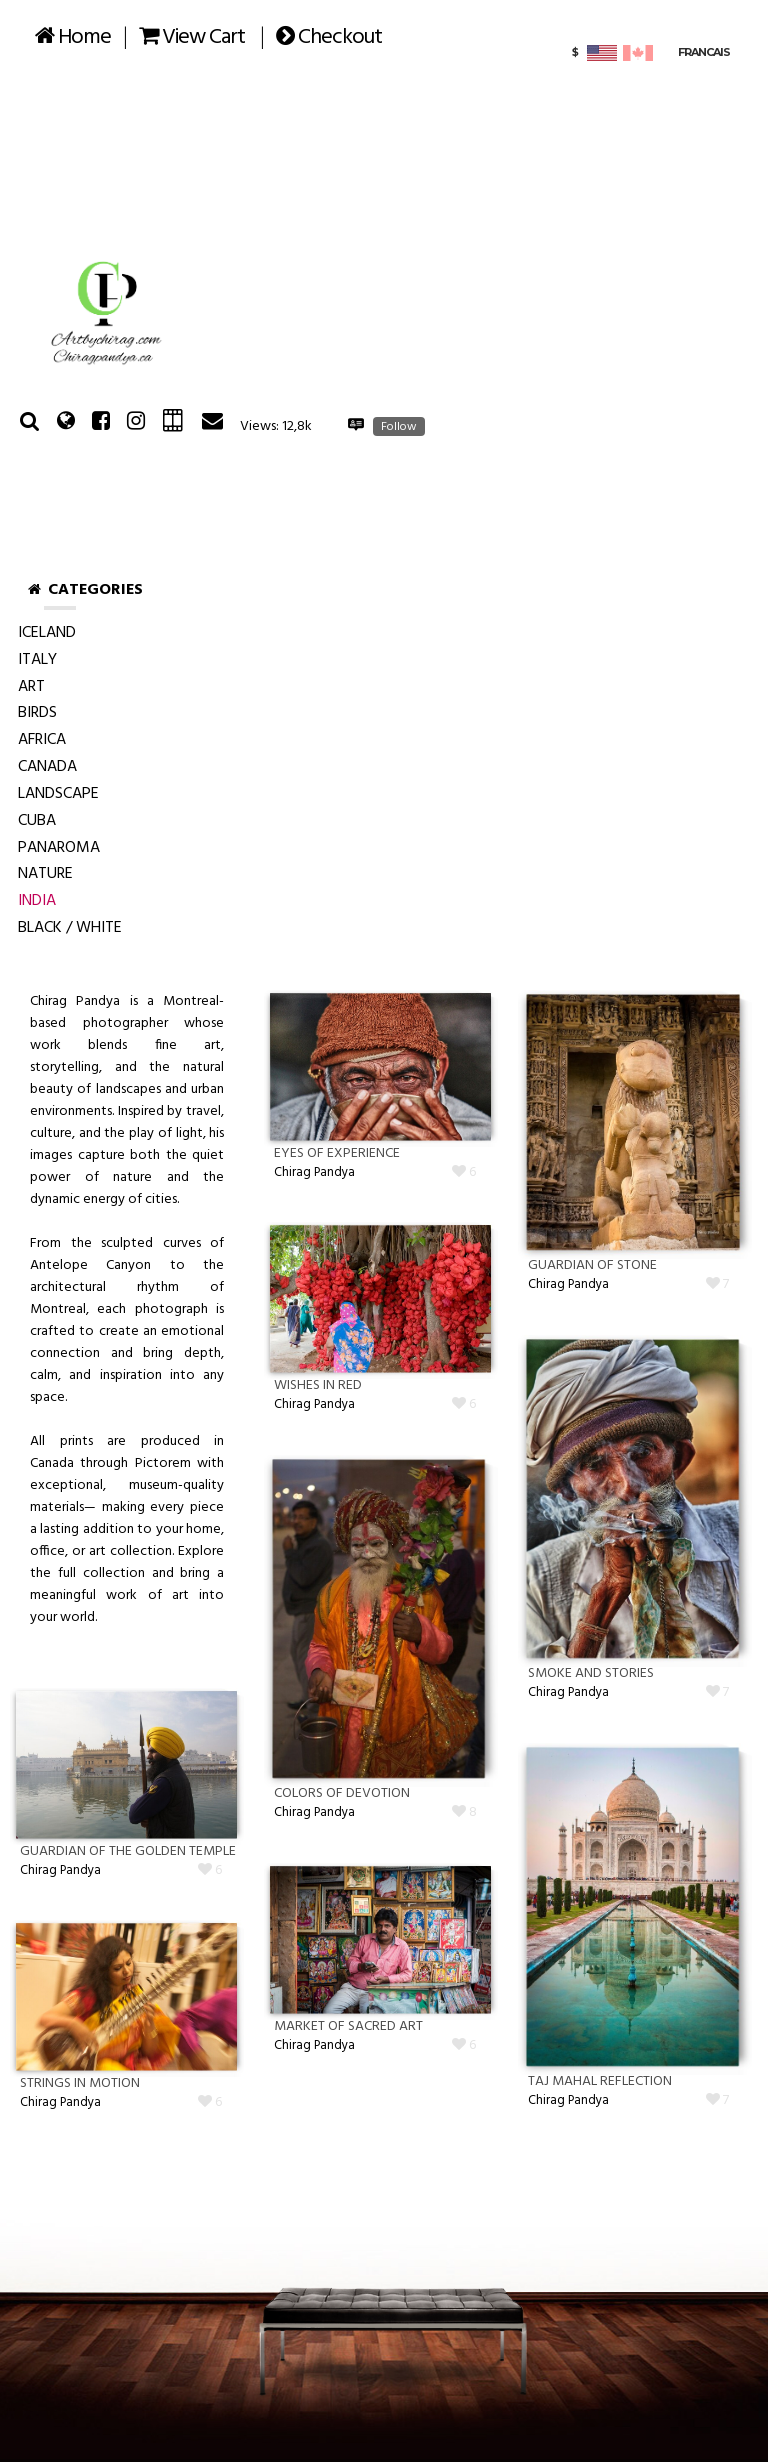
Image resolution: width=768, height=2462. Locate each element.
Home (73, 37)
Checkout (329, 37)
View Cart (192, 37)
